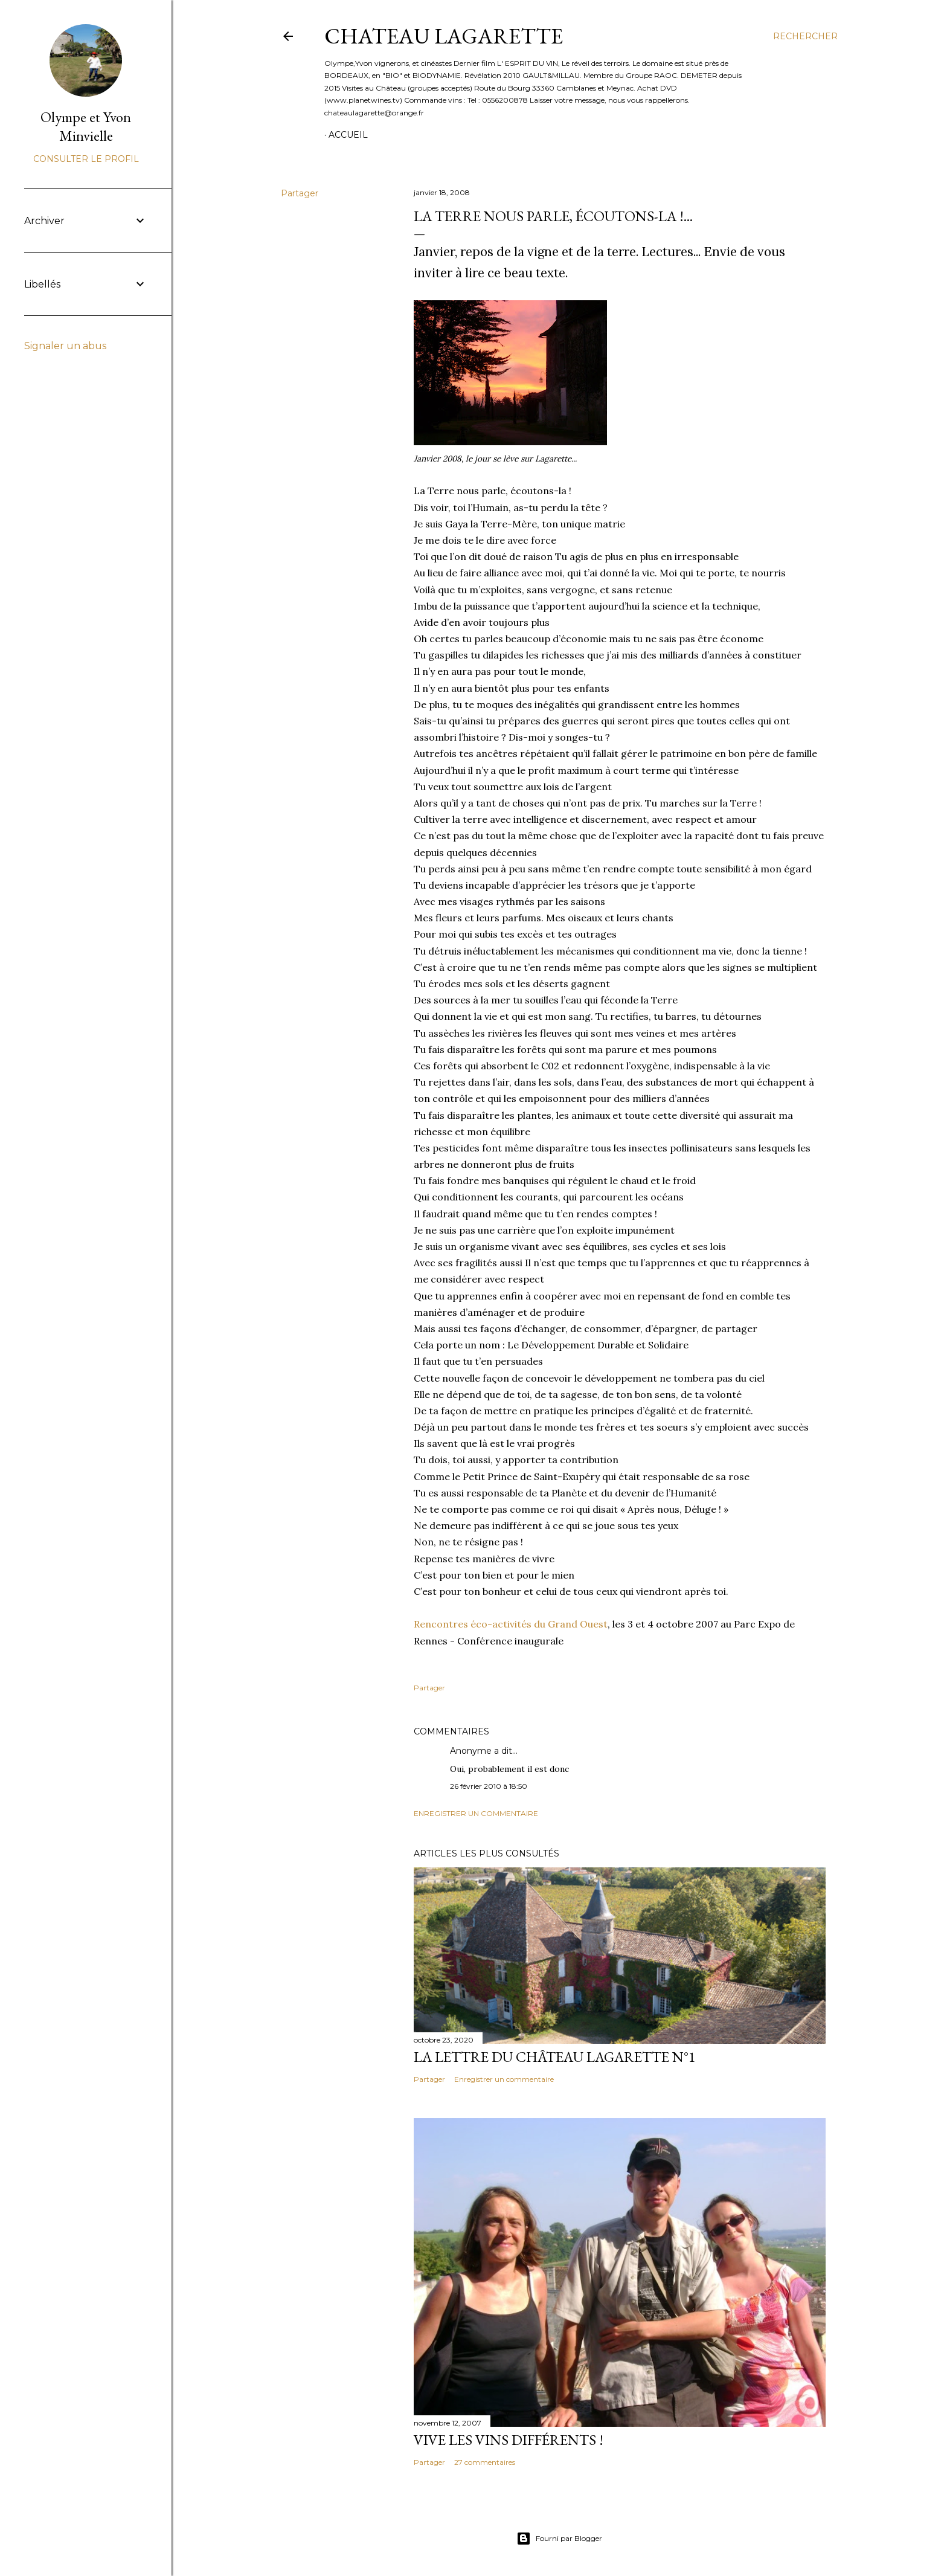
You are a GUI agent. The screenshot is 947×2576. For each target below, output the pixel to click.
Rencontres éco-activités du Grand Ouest (511, 1624)
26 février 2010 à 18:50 (488, 1786)
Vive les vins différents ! (508, 2439)
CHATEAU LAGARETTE (443, 36)
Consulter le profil (86, 158)
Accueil (348, 134)
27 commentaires (484, 2462)
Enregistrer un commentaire (476, 1813)
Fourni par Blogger (559, 2538)
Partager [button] (299, 193)
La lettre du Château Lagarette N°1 (555, 2056)
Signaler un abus (65, 346)
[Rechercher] (805, 36)
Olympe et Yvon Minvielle (85, 126)
